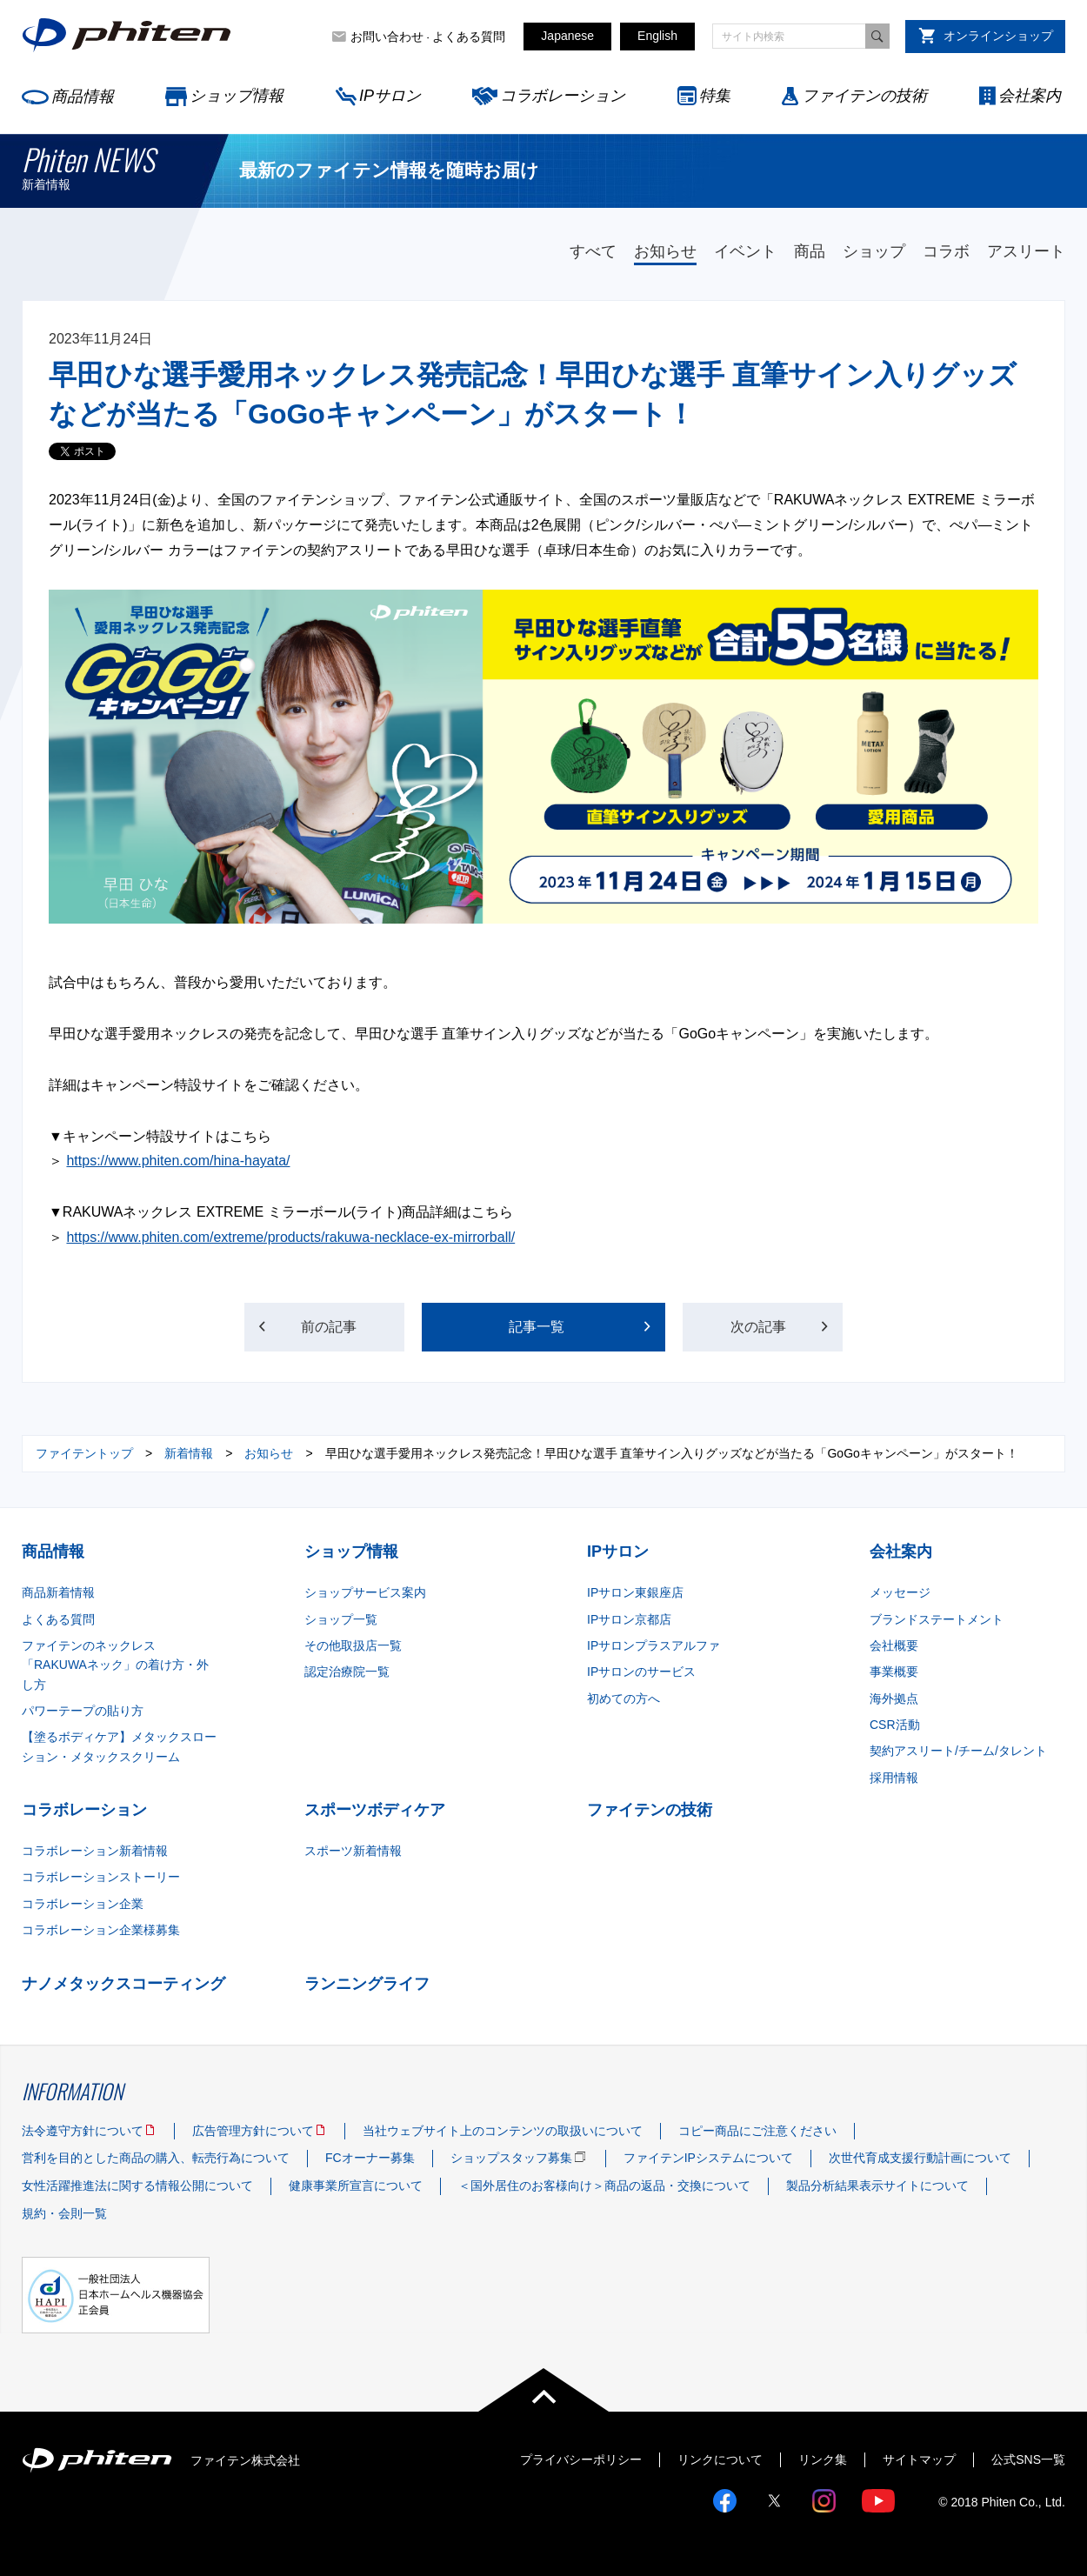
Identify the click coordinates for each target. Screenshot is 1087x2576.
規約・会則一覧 (64, 2213)
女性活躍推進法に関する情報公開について (137, 2185)
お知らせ (665, 251)
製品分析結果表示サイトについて (877, 2185)
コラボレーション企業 (82, 1904)
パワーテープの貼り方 (82, 1711)
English (657, 36)
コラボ (946, 251)
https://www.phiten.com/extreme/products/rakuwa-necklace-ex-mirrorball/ (290, 1237)
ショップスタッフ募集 (511, 2158)
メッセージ (900, 1592)
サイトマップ (919, 2459)
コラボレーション (562, 95)
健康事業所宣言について (356, 2185)
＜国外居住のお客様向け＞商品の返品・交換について (604, 2185)
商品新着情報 (58, 1592)
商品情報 (82, 96)
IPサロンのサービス (641, 1671)
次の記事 (759, 1326)
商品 (809, 251)
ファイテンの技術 (864, 95)
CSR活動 (895, 1725)
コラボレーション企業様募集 (101, 1930)
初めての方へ (623, 1698)
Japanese (567, 36)
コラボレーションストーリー (101, 1877)
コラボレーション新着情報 (95, 1851)
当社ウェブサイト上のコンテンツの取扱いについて (503, 2131)
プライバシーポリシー (581, 2459)
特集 (714, 95)
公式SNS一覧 (1028, 2459)
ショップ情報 (236, 95)
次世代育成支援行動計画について (920, 2158)
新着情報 (188, 1453)
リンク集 (822, 2459)
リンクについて (720, 2459)
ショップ (874, 251)
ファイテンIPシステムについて (708, 2158)
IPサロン (390, 95)
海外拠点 (894, 1698)
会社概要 (894, 1645)
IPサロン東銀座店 (635, 1592)
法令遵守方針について (82, 2131)
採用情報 (894, 1778)
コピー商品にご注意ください (757, 2131)
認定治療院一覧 (347, 1671)
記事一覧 (537, 1326)
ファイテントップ (84, 1453)
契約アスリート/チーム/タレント (958, 1751)
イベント (745, 251)
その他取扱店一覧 (353, 1645)
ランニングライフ (367, 1983)
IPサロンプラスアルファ (653, 1645)
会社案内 (1029, 95)
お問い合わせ (386, 36)
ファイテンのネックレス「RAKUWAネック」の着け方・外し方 (115, 1665)
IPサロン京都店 (629, 1619)
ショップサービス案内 (365, 1592)
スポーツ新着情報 (353, 1851)
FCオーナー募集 (370, 2158)
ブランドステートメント (937, 1619)
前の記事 (329, 1326)
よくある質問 (468, 36)
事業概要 (894, 1671)
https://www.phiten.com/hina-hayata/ (178, 1160)
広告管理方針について (253, 2131)
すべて (593, 251)
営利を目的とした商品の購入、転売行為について (156, 2158)
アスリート (1026, 251)
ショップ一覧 (340, 1619)
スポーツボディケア (374, 1810)
